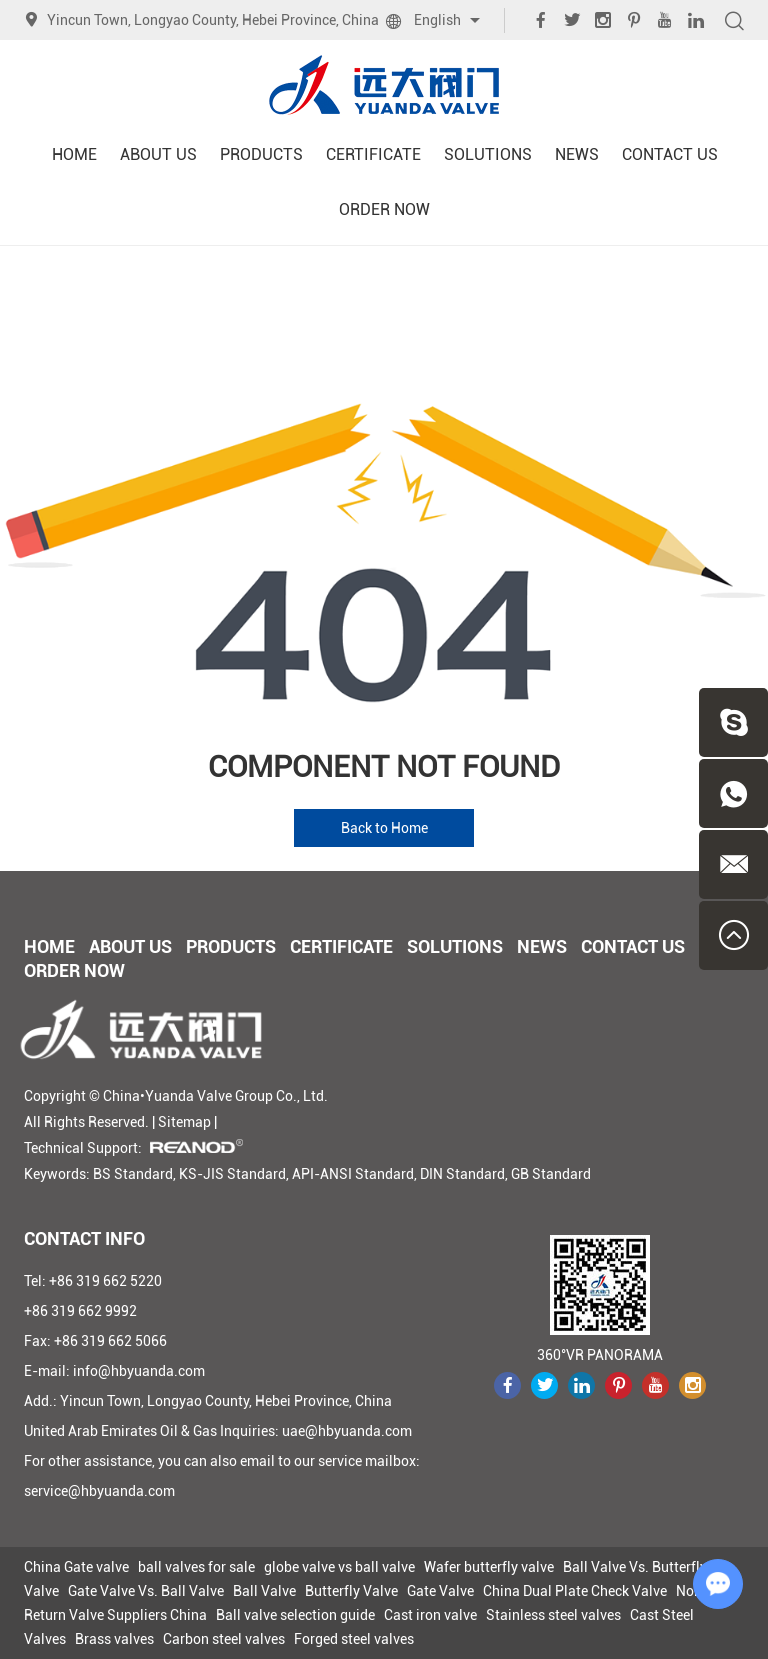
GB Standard (551, 1174)
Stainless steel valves (553, 1615)
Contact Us (670, 154)
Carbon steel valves (224, 1639)
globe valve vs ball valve (339, 1567)
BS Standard (133, 1174)
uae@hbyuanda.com (347, 1431)
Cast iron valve (430, 1615)
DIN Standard (462, 1174)
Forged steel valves (354, 1639)
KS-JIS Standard (232, 1174)
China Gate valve (76, 1567)
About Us (158, 154)
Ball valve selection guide (295, 1615)
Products (261, 154)
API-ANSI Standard (353, 1174)
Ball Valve (264, 1591)
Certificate (373, 154)
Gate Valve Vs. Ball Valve (146, 1591)
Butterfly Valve (351, 1591)
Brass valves (114, 1639)
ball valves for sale (196, 1567)
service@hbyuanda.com (99, 1491)
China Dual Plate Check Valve (575, 1591)
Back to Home (384, 828)
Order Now (384, 209)
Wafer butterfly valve (489, 1567)
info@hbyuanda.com (139, 1371)
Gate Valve (440, 1591)
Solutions (488, 154)
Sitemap (184, 1122)
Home (74, 154)
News (577, 154)
